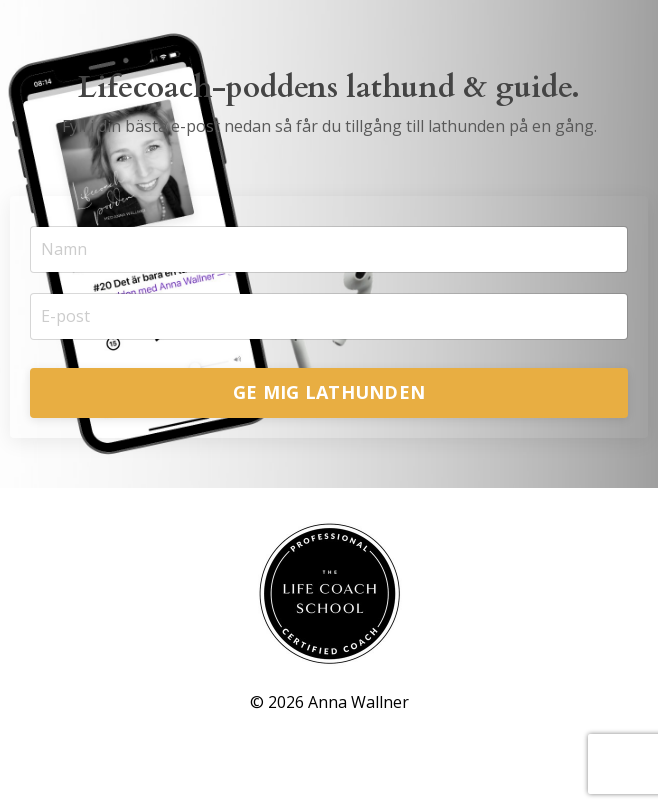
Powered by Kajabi (329, 755)
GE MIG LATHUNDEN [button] (329, 392)
